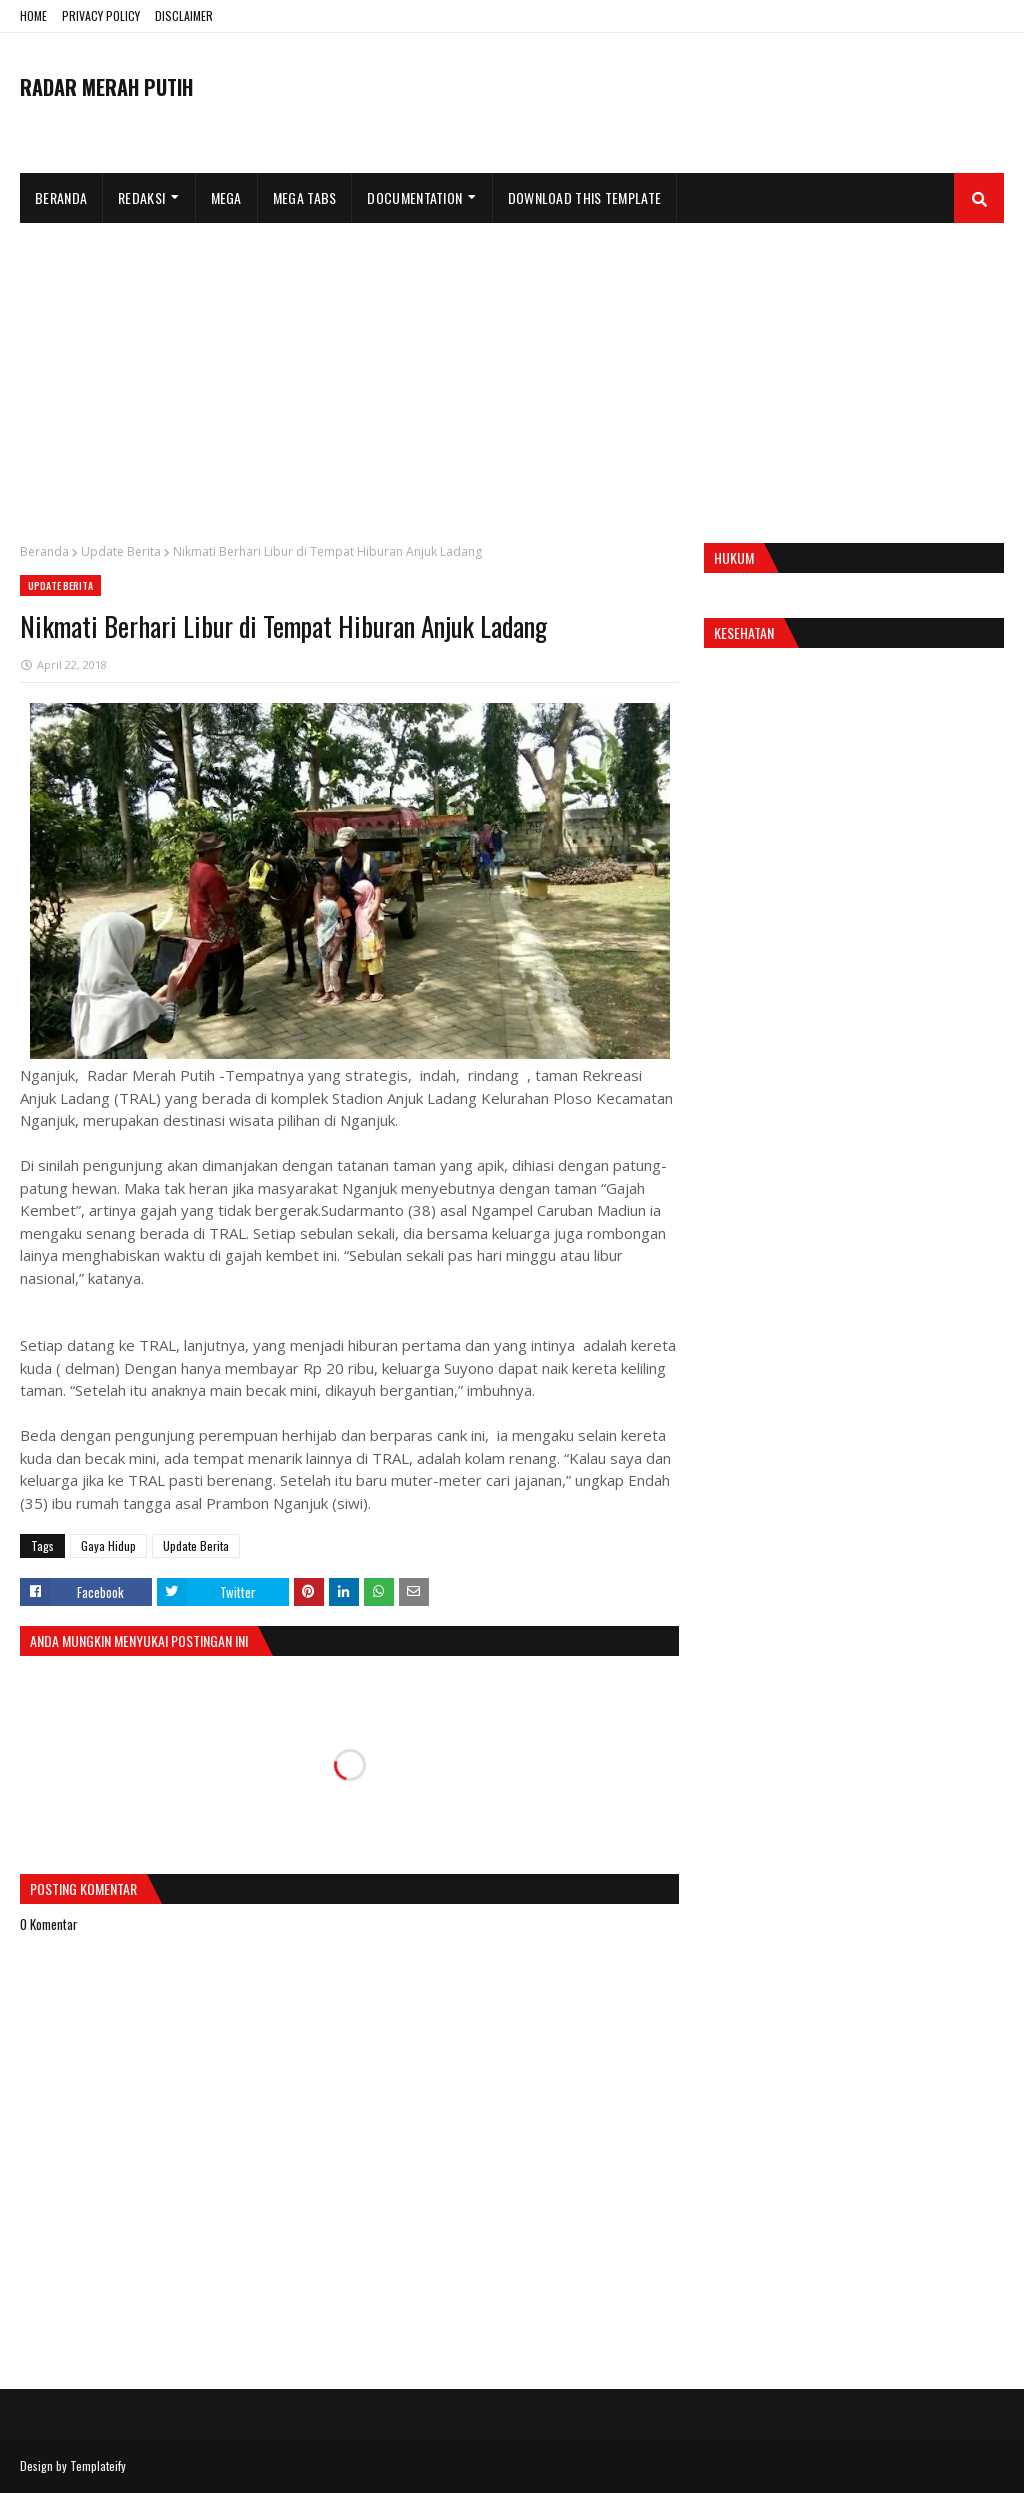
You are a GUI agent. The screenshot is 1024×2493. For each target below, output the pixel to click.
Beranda (44, 551)
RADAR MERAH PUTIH (106, 87)
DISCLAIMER (184, 15)
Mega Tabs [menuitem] (305, 197)
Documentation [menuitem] (414, 197)
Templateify (98, 2465)
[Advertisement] (512, 373)
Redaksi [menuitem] (141, 197)
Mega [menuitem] (226, 197)
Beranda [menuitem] (61, 197)
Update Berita (121, 551)
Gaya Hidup (108, 1545)
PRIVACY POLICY (101, 15)
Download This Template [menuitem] (585, 197)
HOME (33, 15)
